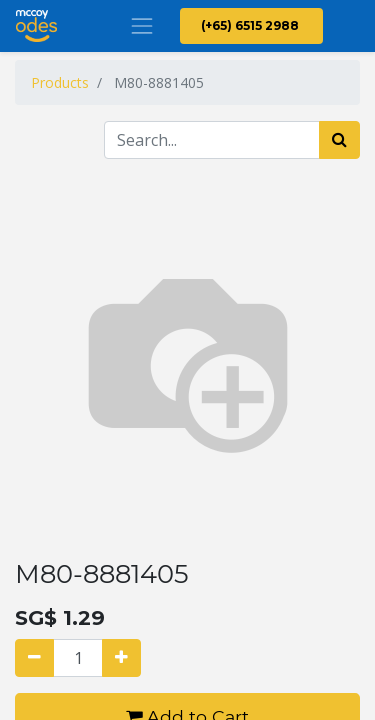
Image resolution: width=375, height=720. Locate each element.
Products (60, 82)
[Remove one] (34, 658)
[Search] (339, 140)
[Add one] (121, 658)
